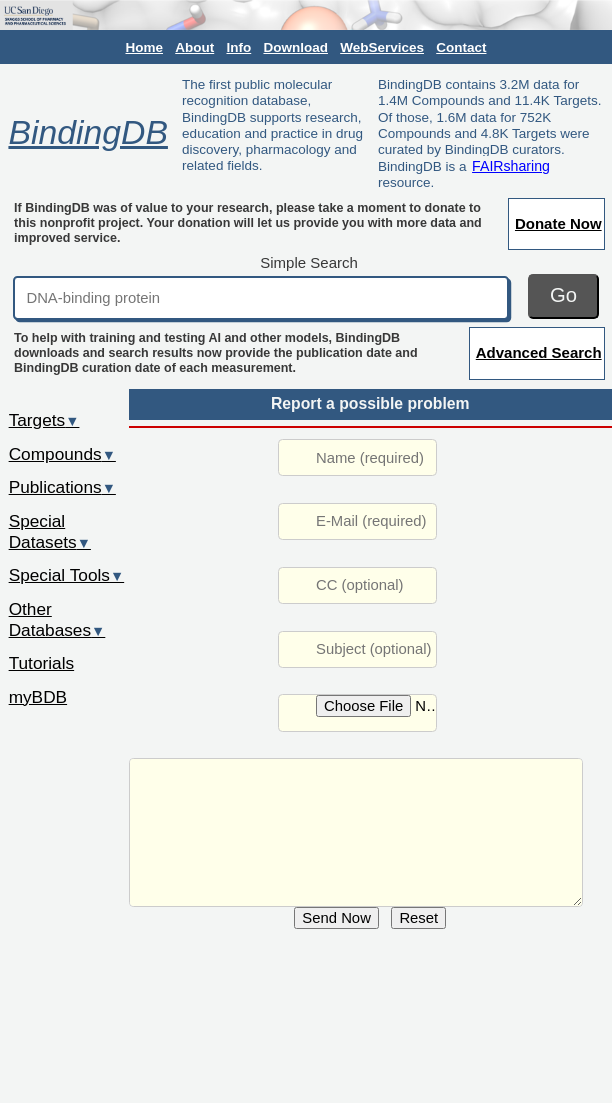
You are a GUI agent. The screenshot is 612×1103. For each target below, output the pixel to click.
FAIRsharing (511, 166)
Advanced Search (539, 352)
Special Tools (67, 575)
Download (295, 47)
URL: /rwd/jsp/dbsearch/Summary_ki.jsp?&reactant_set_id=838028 (356, 832)
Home (145, 47)
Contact (461, 47)
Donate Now (558, 223)
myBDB (38, 697)
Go (563, 295)
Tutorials (42, 663)
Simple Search (309, 262)
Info (238, 47)
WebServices (382, 47)
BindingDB (87, 132)
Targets (44, 420)
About (194, 47)
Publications (62, 487)
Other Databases (57, 619)
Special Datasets (50, 531)
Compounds (62, 454)
